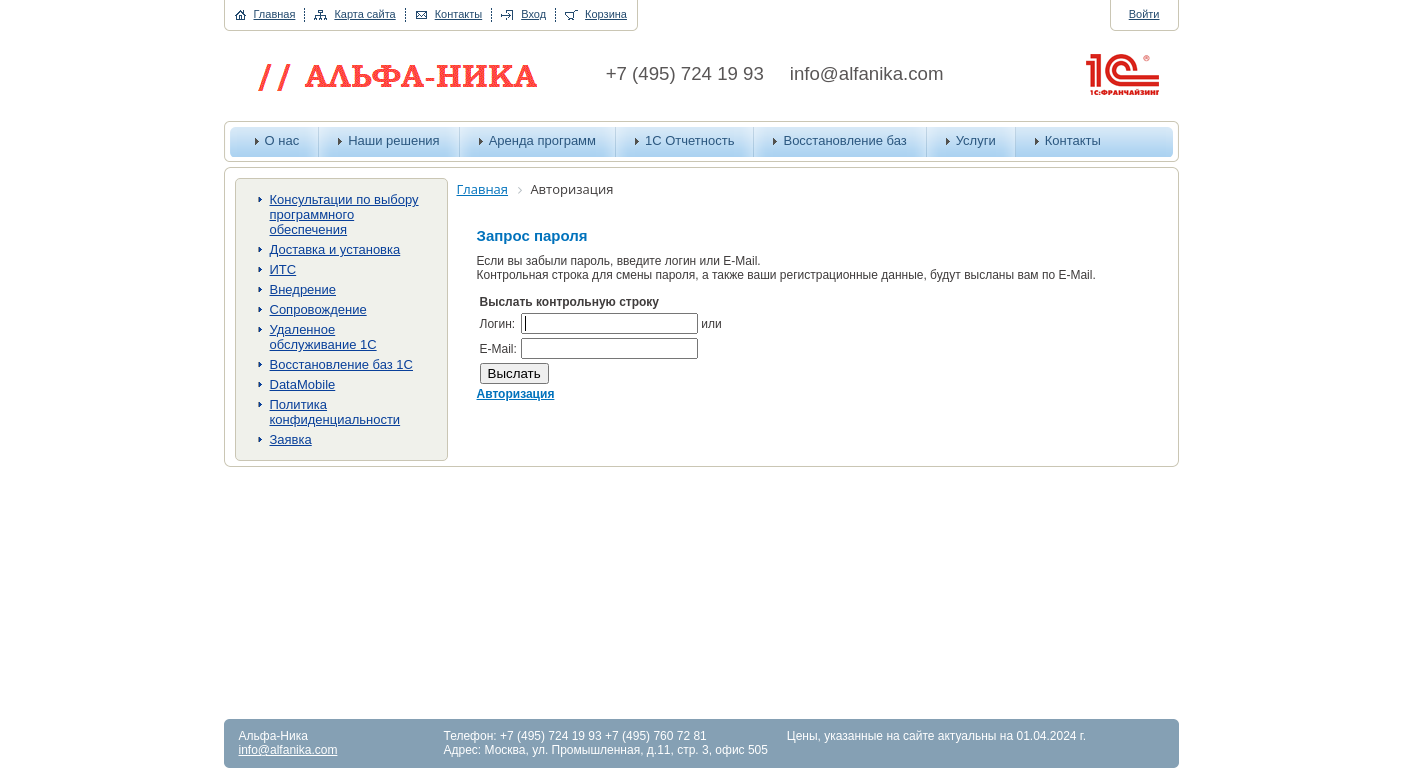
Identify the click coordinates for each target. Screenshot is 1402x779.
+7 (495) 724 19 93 (685, 73)
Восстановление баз (844, 140)
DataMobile (303, 384)
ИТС (283, 269)
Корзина (606, 14)
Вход (533, 14)
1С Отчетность (689, 140)
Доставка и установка (335, 249)
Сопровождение (318, 309)
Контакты (459, 14)
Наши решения (394, 140)
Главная (275, 14)
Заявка (291, 439)
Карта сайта (364, 14)
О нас (282, 140)
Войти (1144, 14)
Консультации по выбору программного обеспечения (344, 214)
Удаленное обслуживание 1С (323, 337)
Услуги (976, 140)
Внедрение (303, 289)
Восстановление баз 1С (341, 364)
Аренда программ (542, 140)
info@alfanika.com (867, 73)
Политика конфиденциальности (335, 412)
